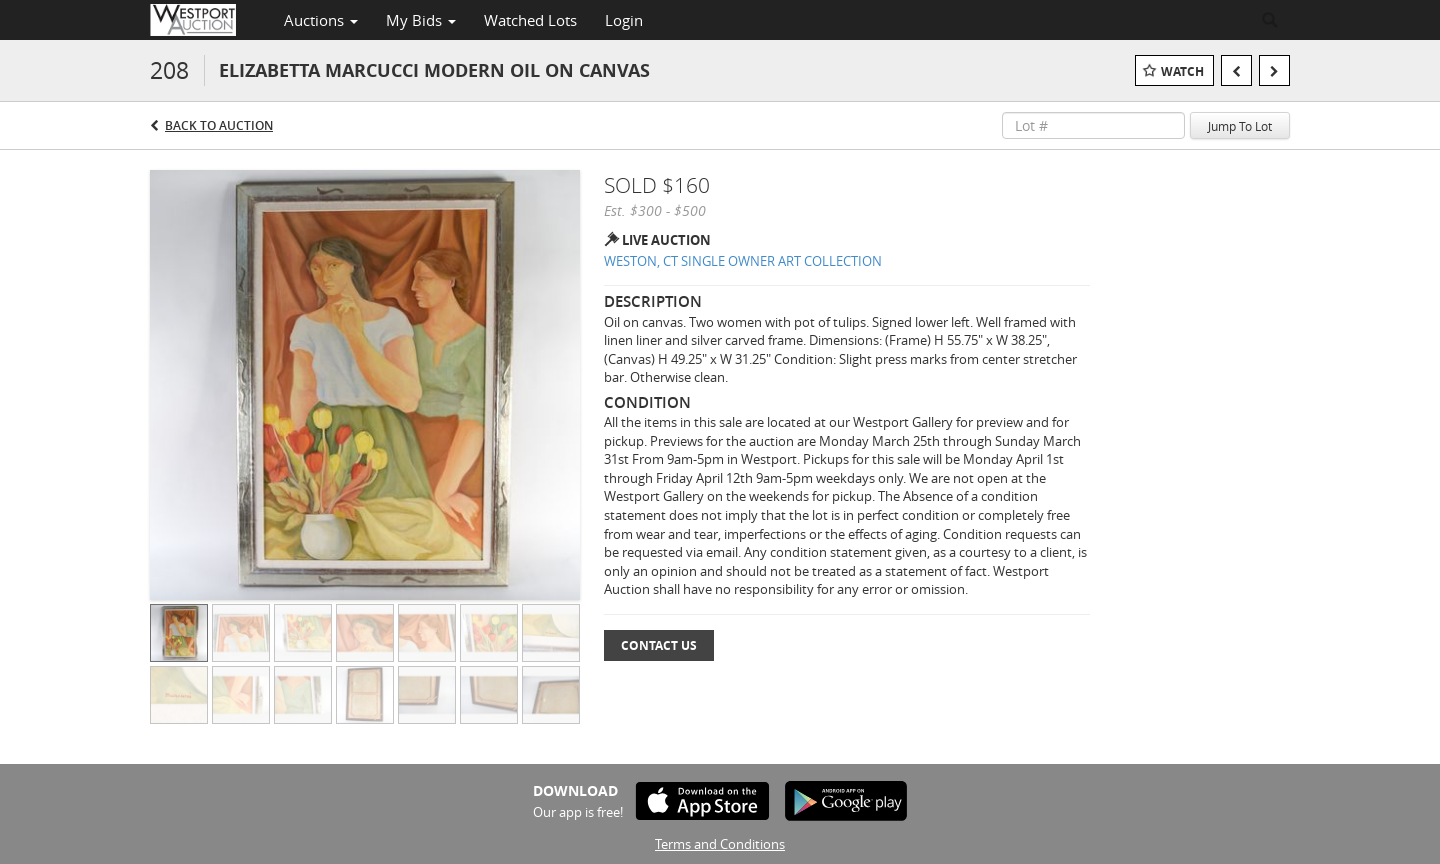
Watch (1182, 71)
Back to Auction (219, 125)
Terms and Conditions (720, 844)
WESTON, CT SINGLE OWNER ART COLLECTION (743, 261)
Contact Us (659, 645)
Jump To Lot (1240, 126)
